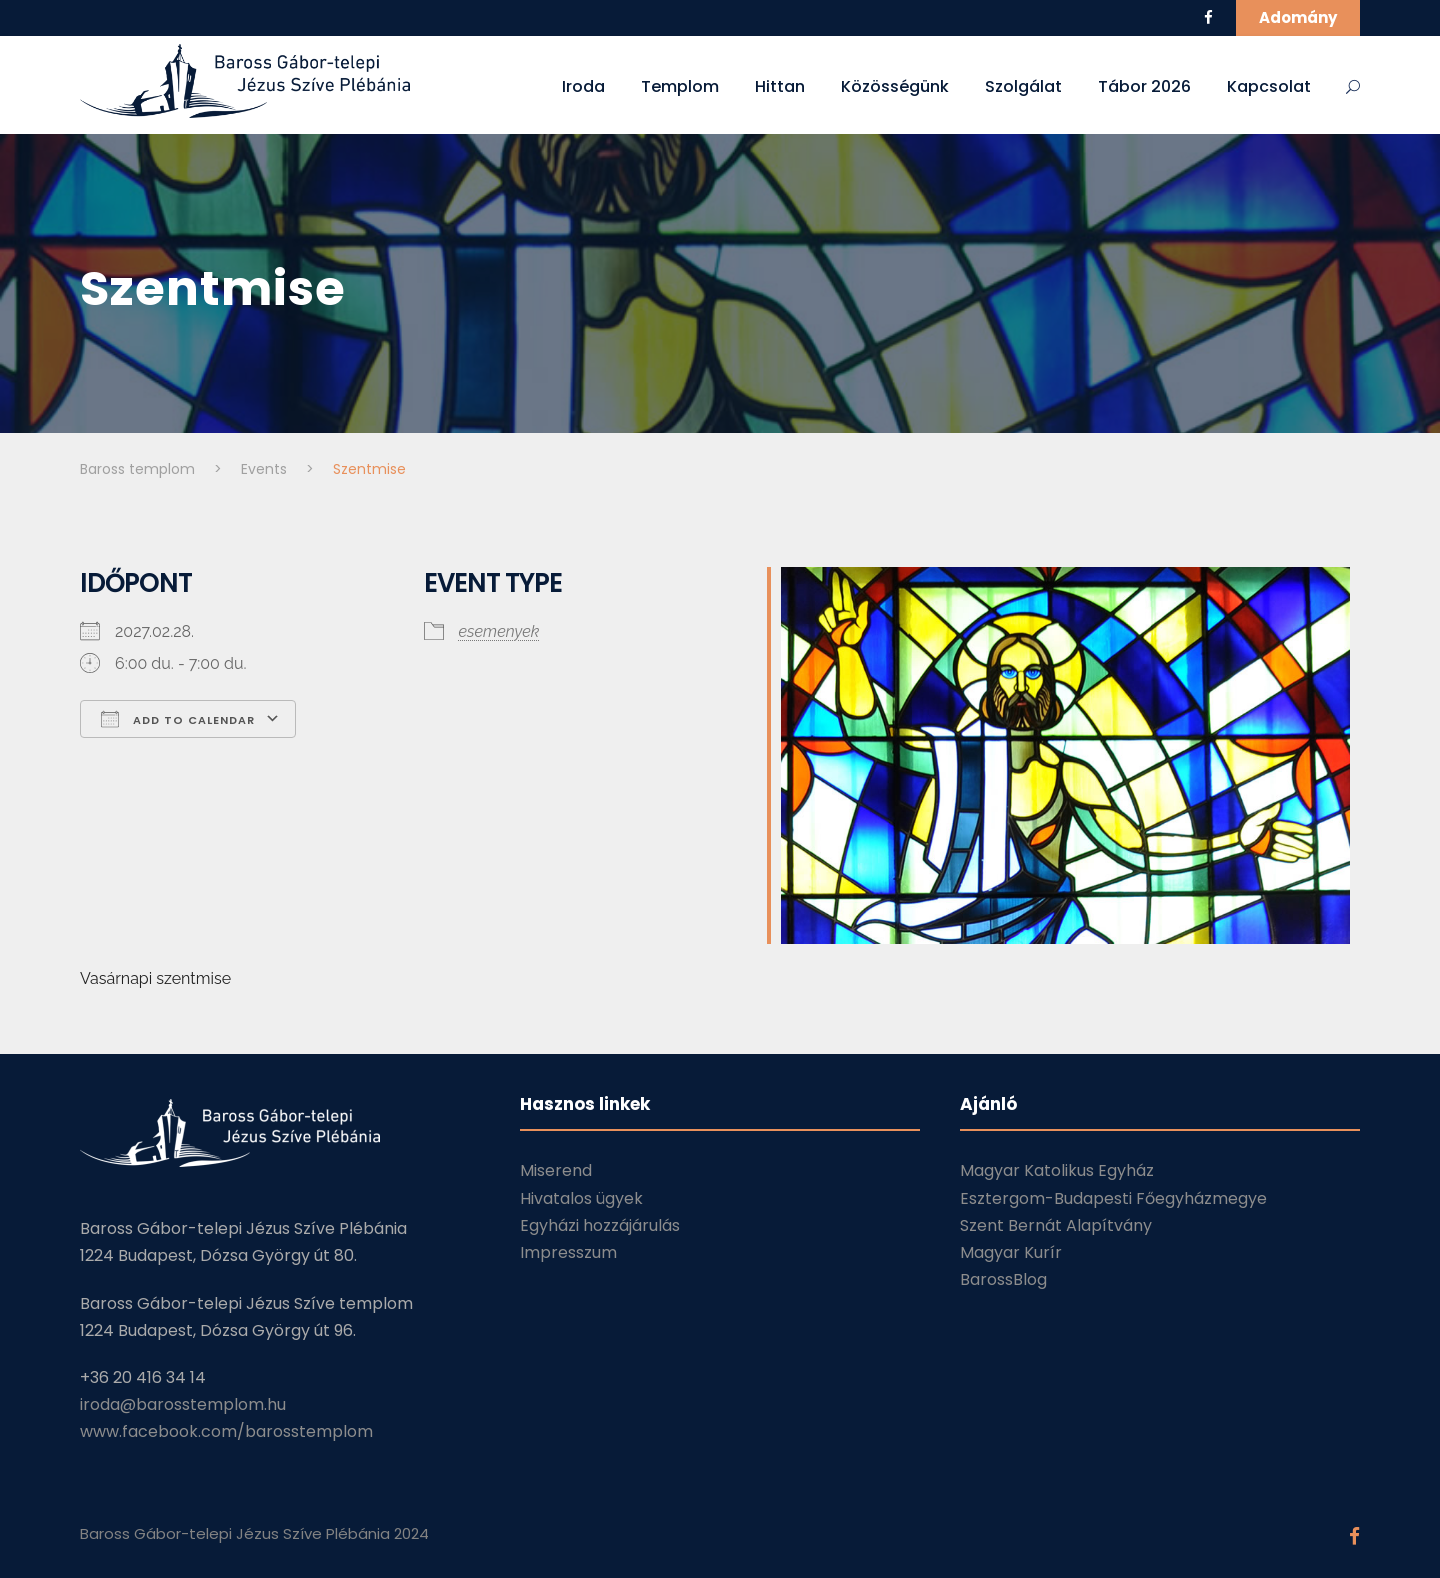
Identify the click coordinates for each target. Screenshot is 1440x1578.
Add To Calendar (178, 719)
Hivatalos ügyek (581, 1198)
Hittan (780, 86)
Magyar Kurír (1011, 1252)
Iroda (583, 86)
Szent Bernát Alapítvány (1056, 1225)
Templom (680, 86)
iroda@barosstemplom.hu (183, 1404)
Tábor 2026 (1144, 86)
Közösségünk (895, 86)
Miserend (556, 1170)
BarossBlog (1003, 1279)
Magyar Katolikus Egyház (1057, 1170)
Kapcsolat (1269, 86)
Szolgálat (1023, 86)
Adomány (1298, 17)
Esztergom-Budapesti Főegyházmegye (1113, 1198)
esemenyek (499, 631)
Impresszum (568, 1252)
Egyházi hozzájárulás (600, 1225)
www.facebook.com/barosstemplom (226, 1431)
